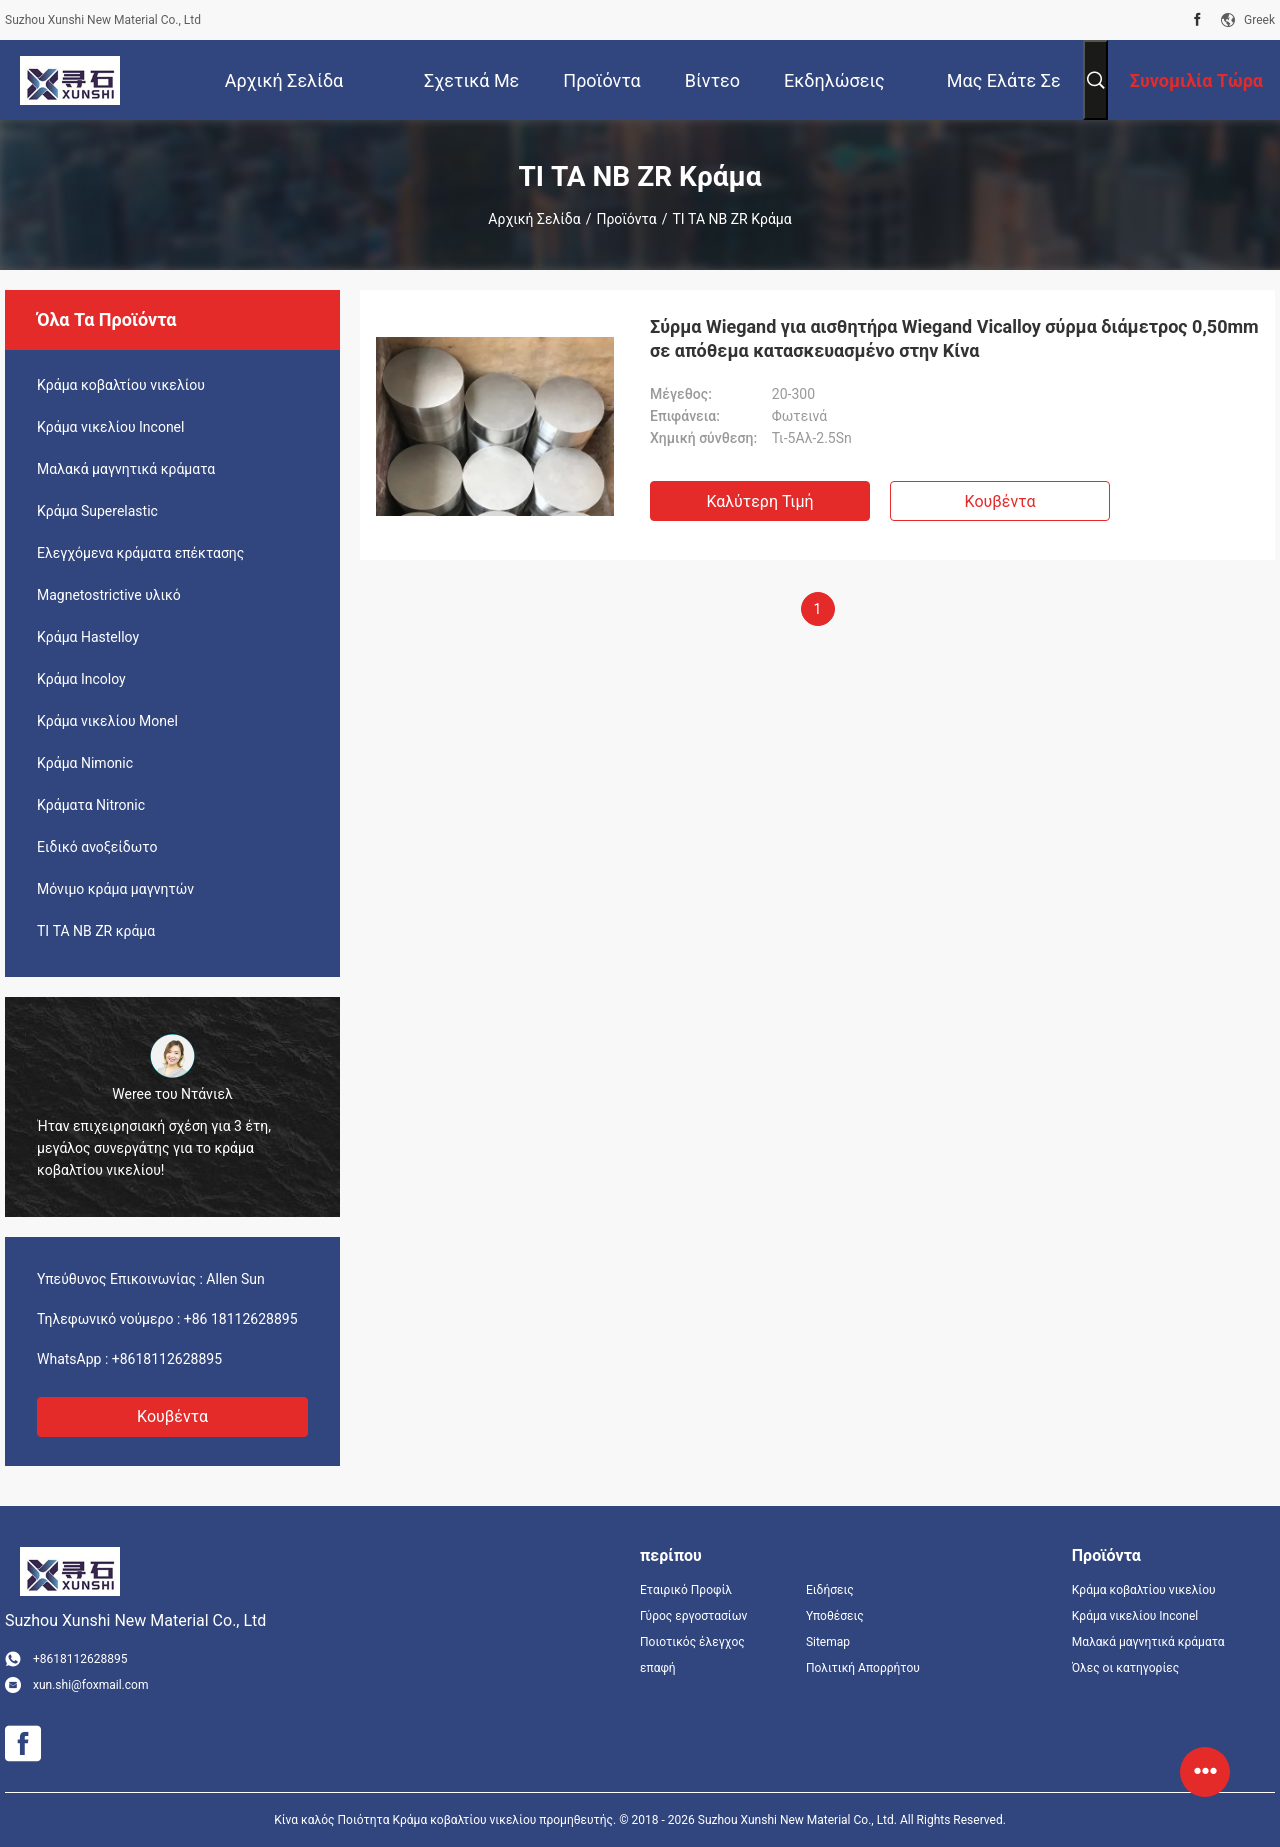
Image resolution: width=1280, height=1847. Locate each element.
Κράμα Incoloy (81, 679)
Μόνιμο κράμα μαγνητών (115, 889)
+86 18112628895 (241, 1319)
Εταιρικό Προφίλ (686, 1590)
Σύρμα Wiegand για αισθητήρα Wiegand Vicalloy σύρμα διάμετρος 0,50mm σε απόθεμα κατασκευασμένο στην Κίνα (954, 338)
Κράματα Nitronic (91, 805)
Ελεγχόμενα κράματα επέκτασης (140, 553)
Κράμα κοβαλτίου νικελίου (121, 385)
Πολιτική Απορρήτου (863, 1668)
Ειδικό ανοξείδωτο (97, 847)
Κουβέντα (172, 1416)
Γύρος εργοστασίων (693, 1616)
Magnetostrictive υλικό (109, 595)
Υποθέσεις (835, 1616)
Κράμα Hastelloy (88, 637)
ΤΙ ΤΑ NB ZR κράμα (96, 931)
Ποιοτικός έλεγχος (692, 1642)
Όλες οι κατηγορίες (1125, 1668)
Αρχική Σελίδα (534, 219)
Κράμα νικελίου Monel (107, 721)
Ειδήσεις (830, 1590)
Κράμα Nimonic (85, 763)
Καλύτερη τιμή (759, 501)
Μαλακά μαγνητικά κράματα (126, 469)
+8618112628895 (167, 1359)
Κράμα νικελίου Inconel (110, 427)
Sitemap (828, 1642)
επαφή (658, 1668)
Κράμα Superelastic (97, 511)
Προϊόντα (626, 219)
